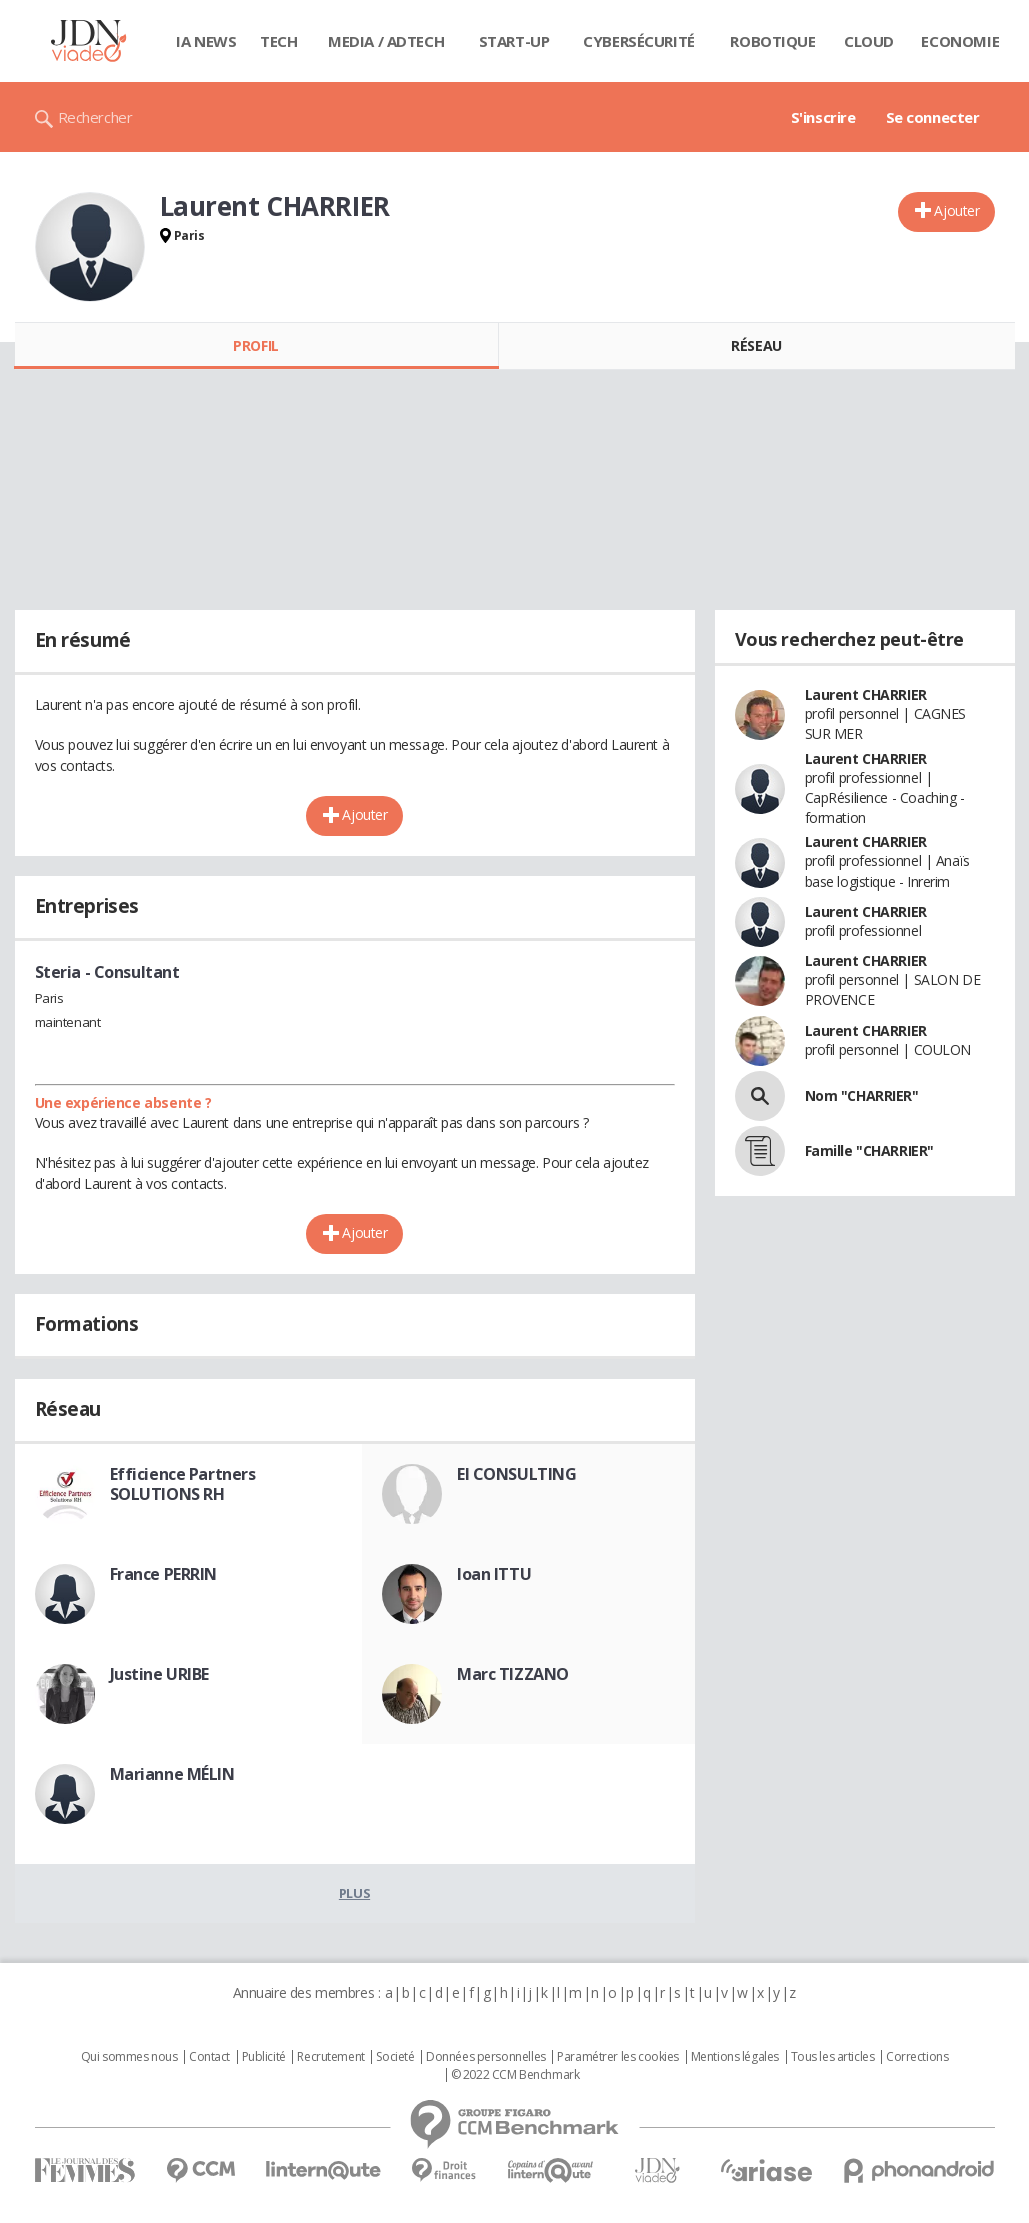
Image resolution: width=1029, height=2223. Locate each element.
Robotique (772, 41)
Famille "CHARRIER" (869, 1150)
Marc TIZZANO (513, 1674)
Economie (960, 41)
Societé (395, 2057)
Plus (354, 1893)
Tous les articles (833, 2057)
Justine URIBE (160, 1674)
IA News (206, 41)
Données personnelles (486, 2057)
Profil (255, 345)
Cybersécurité (639, 41)
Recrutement (330, 2057)
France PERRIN (164, 1574)
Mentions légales (735, 2057)
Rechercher (95, 117)
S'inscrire (823, 117)
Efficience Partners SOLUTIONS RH (183, 1484)
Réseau (756, 345)
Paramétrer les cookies (618, 2057)
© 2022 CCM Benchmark (515, 2075)
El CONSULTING (517, 1474)
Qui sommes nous (129, 2057)
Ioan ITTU (494, 1574)
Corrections (917, 2057)
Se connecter (933, 117)
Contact (209, 2057)
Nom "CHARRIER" (862, 1095)
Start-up (514, 41)
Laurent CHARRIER (866, 694)
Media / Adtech (386, 41)
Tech (278, 41)
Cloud (869, 41)
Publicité (264, 2057)
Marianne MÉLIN (172, 1774)
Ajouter (956, 210)
